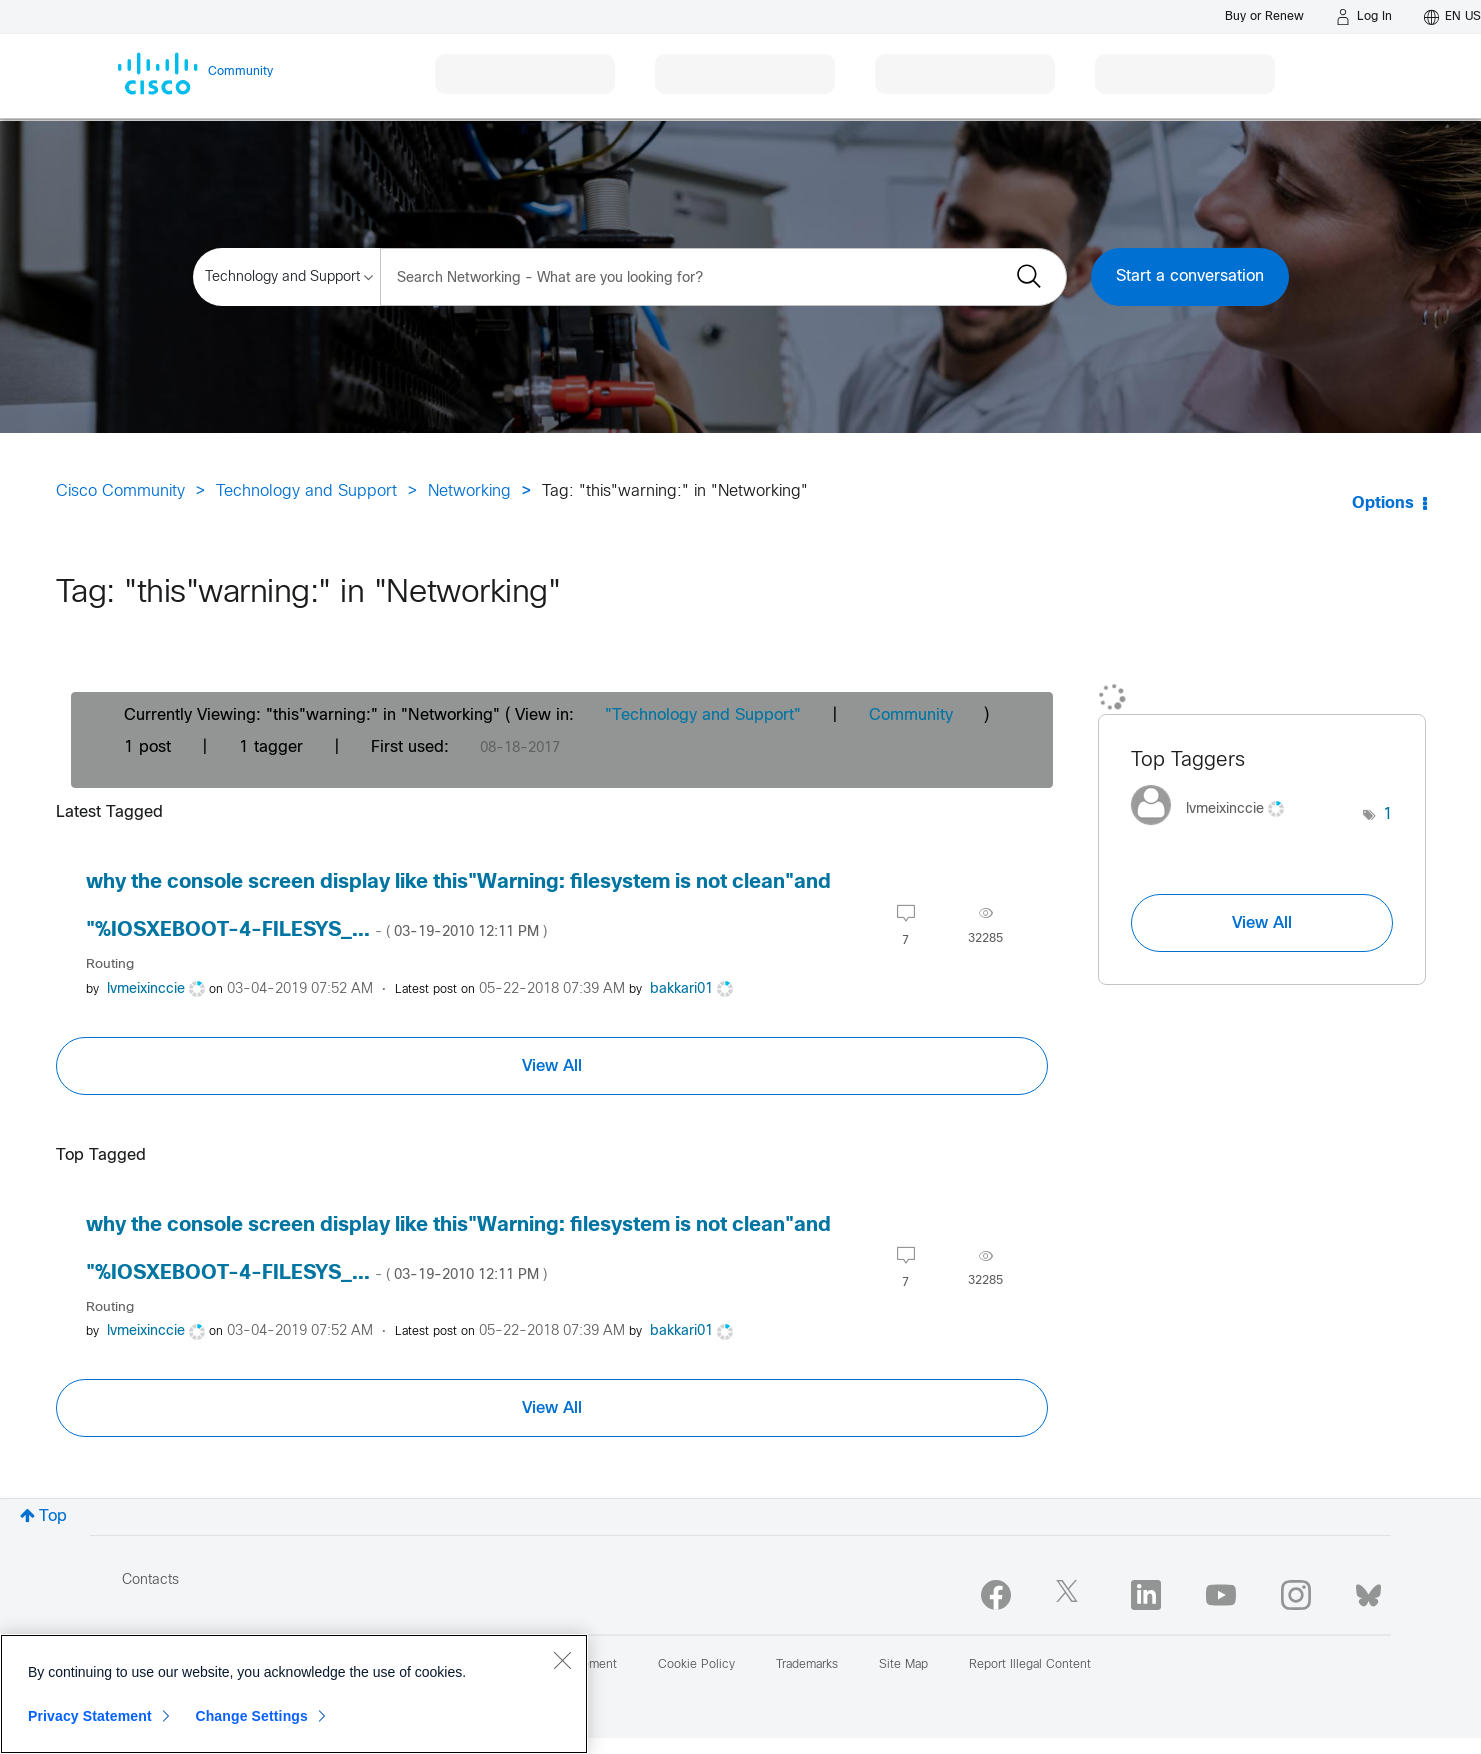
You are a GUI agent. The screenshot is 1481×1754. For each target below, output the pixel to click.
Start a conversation (1190, 276)
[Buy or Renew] (1264, 16)
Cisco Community (120, 491)
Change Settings (251, 1716)
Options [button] (1383, 503)
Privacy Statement (90, 1716)
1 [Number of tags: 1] (1388, 814)
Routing (110, 964)
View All (552, 1066)
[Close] (562, 1660)
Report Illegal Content (1030, 1665)
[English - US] (1452, 17)
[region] (294, 1694)
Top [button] (53, 1516)
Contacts (150, 1580)
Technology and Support (306, 491)
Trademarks (807, 1665)
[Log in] (1364, 17)
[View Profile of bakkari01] (681, 989)
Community (911, 715)
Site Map (903, 1665)
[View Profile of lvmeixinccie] (146, 989)
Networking (469, 491)
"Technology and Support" (703, 715)
